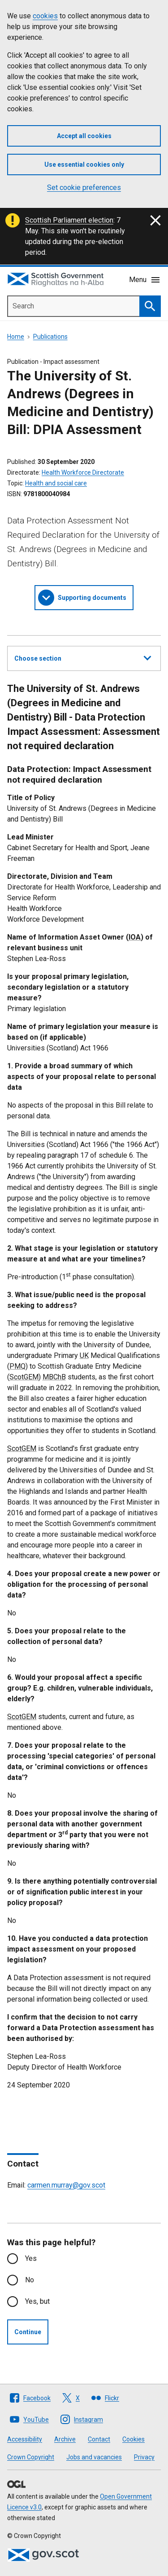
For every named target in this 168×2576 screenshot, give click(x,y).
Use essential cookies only (84, 164)
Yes (31, 2258)
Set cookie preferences (84, 187)
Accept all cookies (84, 135)
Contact (99, 2439)
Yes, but (37, 2301)
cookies (45, 16)
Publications (50, 336)
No (29, 2280)
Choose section (82, 657)
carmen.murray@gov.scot (66, 2185)
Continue (27, 2332)
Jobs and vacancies (94, 2457)
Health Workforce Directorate (83, 472)
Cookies (133, 2439)
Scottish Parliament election (69, 220)
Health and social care (56, 483)
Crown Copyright (30, 2457)
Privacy (144, 2457)
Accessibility (24, 2439)
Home (15, 336)
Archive (65, 2439)
